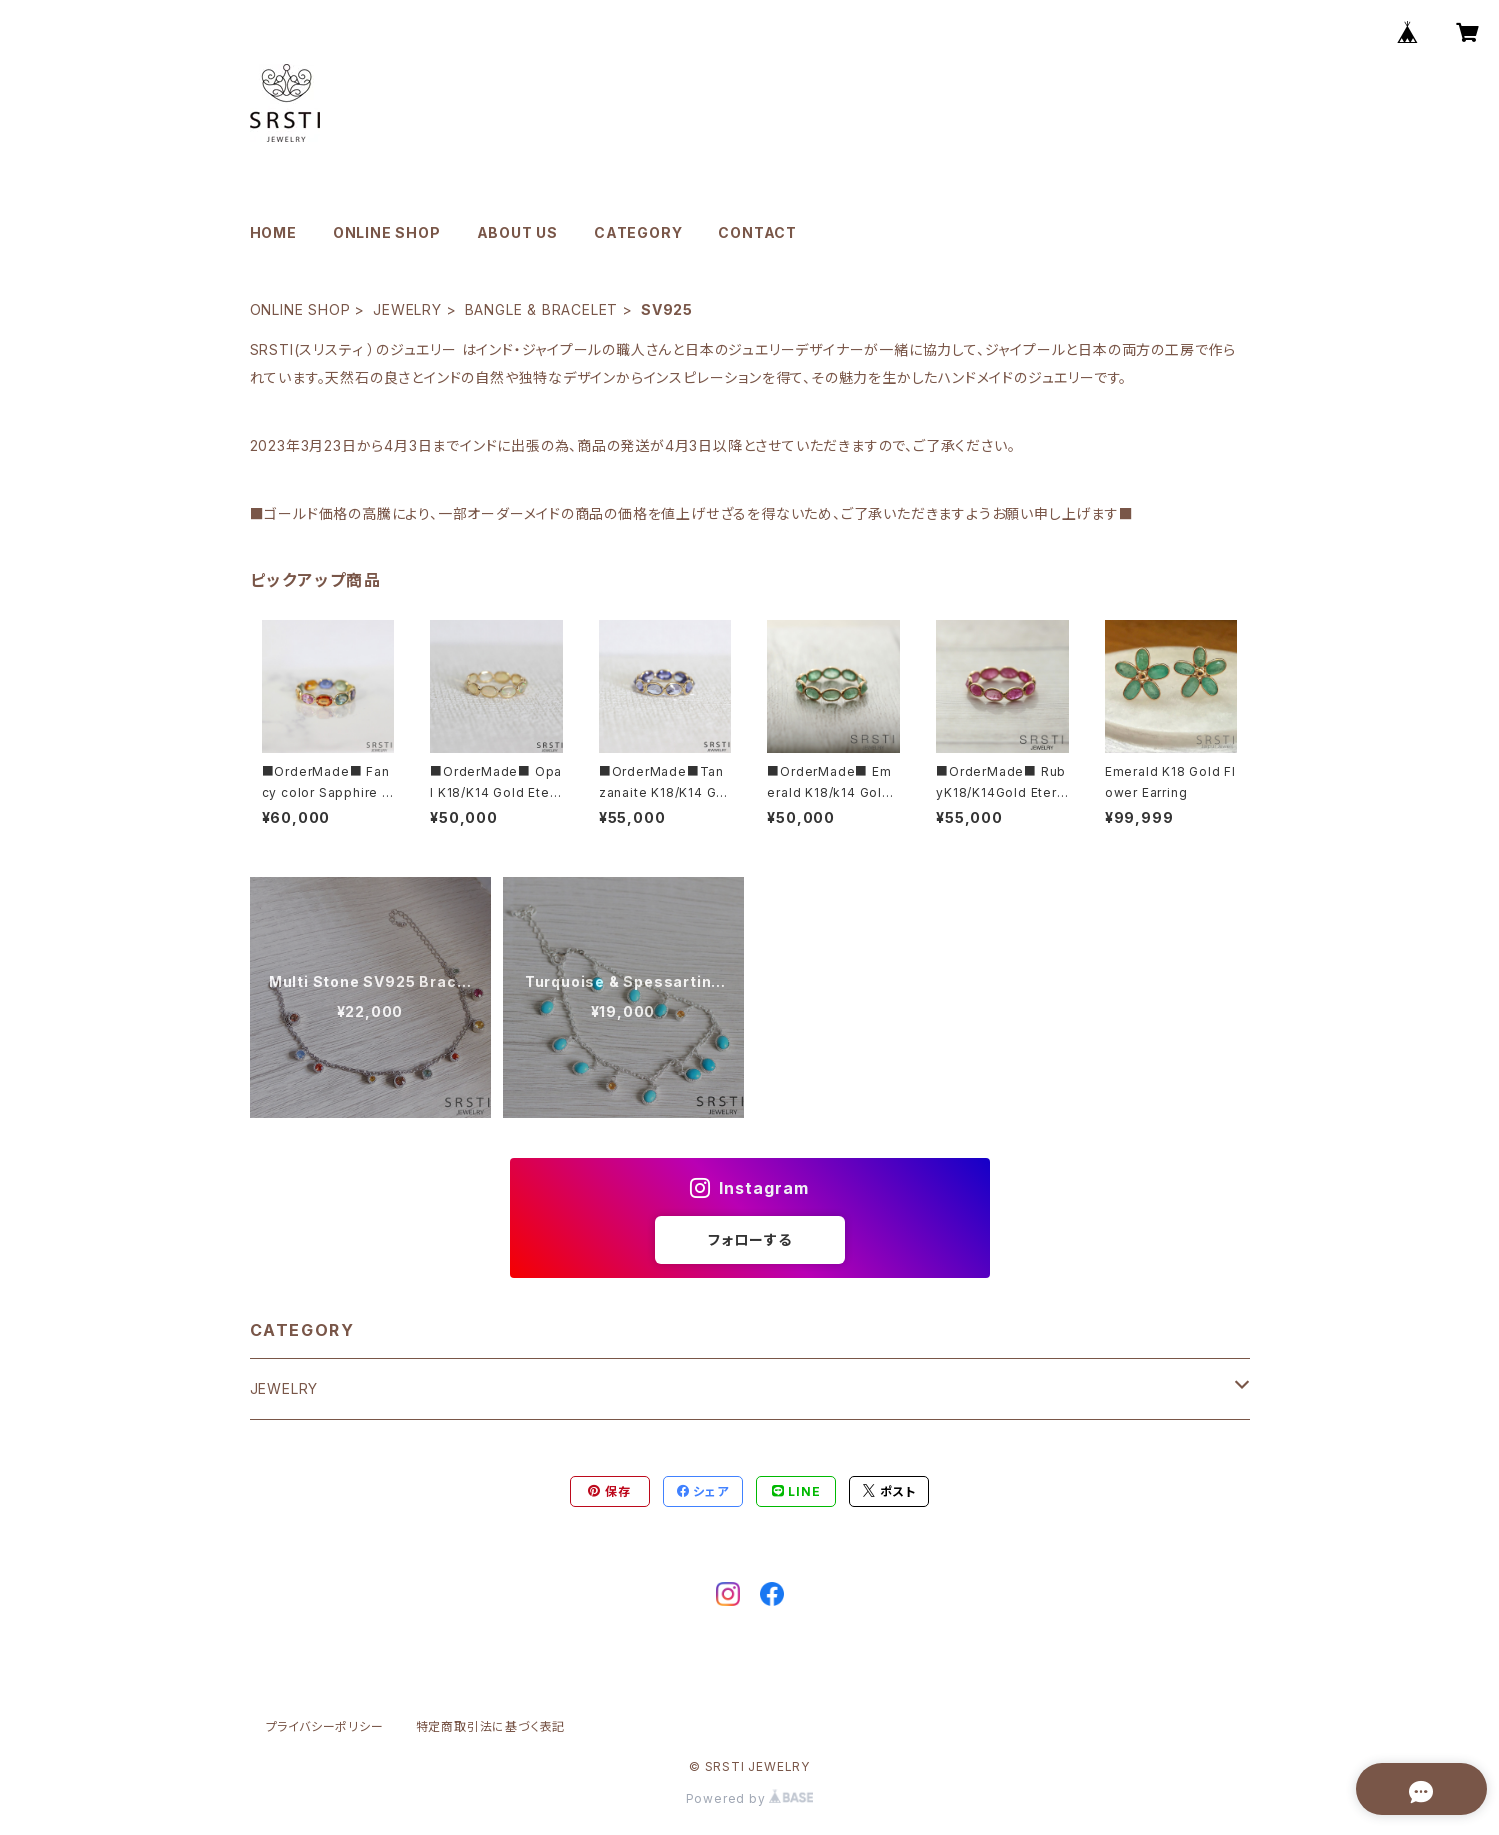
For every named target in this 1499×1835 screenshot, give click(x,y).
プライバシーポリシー (325, 1726)
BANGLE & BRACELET (542, 309)
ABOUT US (517, 232)
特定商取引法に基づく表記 (491, 1726)
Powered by (750, 1798)
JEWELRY (407, 309)
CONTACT (757, 232)
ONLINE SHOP (387, 232)
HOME (273, 232)
